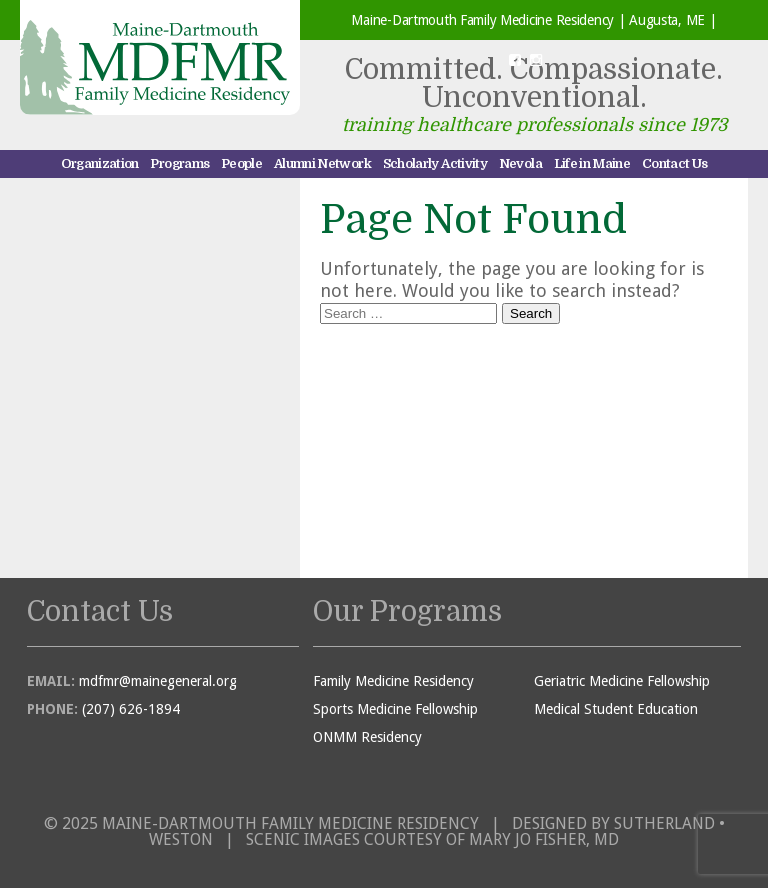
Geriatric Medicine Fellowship (622, 681)
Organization (100, 163)
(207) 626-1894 (131, 709)
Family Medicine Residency (393, 681)
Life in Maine (592, 163)
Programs (179, 163)
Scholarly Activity (435, 163)
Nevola (520, 163)
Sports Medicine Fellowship (395, 709)
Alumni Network (322, 163)
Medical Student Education (616, 709)
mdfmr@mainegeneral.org (158, 681)
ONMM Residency (367, 737)
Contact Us (675, 163)
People (241, 163)
